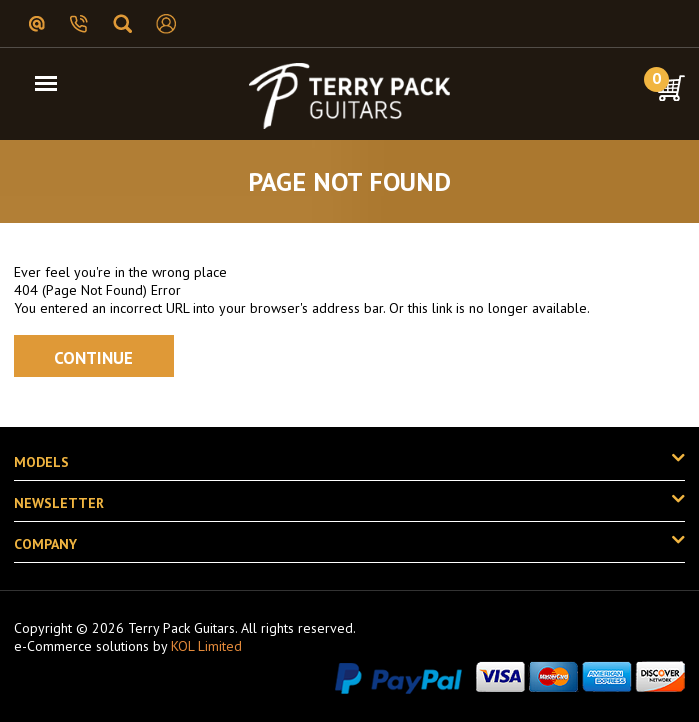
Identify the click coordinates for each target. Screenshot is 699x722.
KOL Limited (206, 646)
